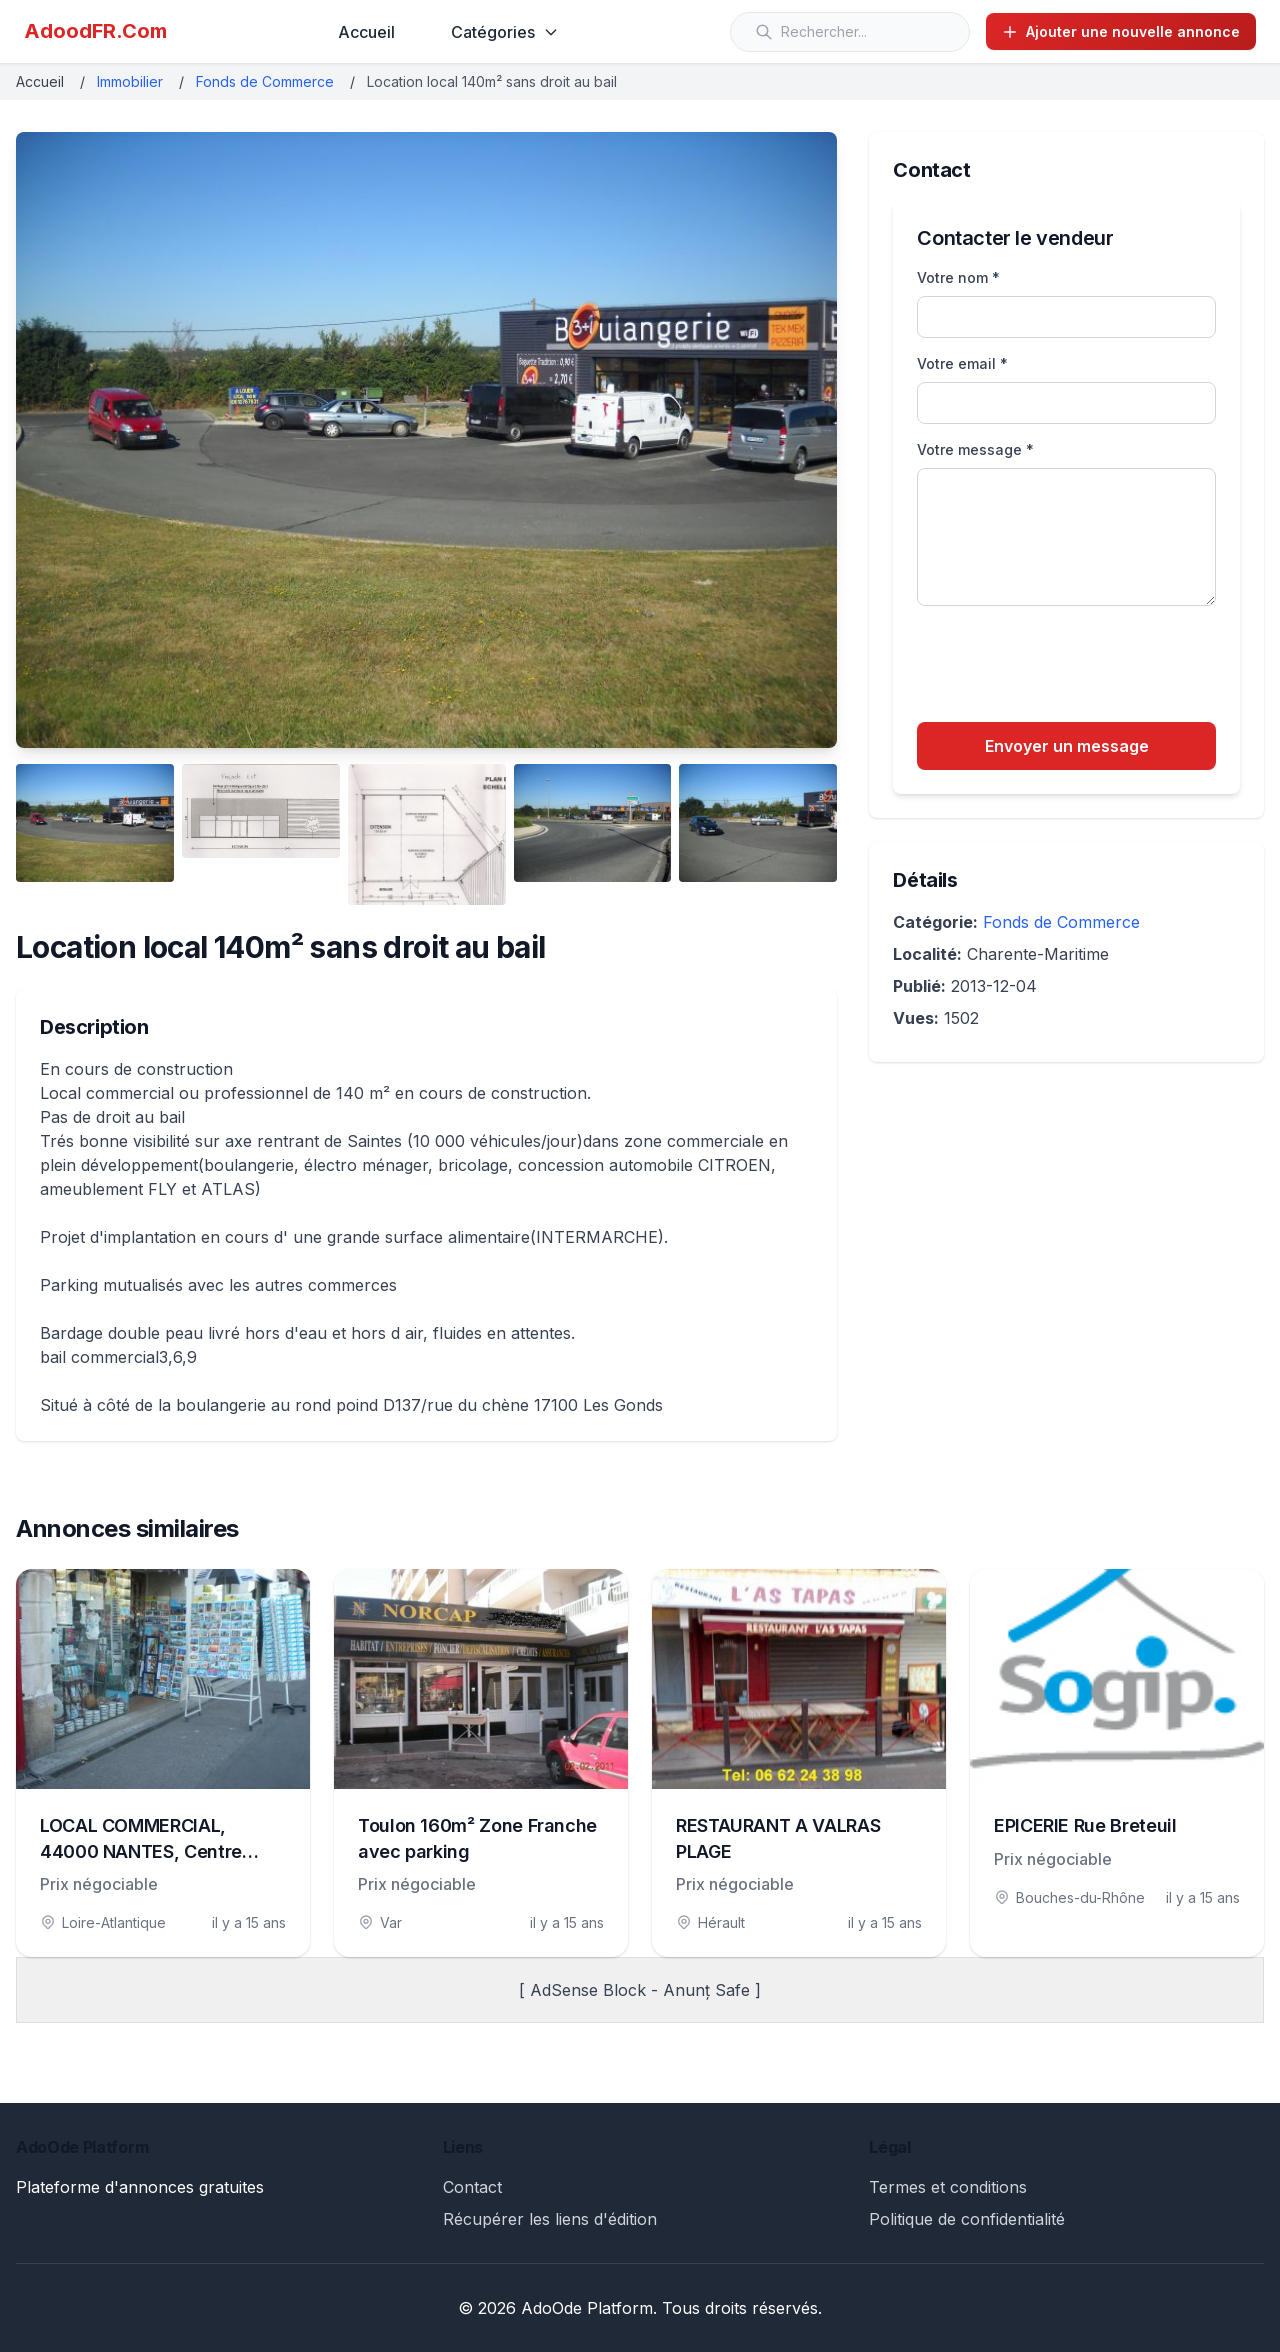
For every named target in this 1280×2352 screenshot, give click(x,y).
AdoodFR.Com (95, 31)
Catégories (505, 32)
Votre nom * (958, 277)
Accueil (366, 32)
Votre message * (975, 449)
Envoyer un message (1067, 746)
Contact (472, 2187)
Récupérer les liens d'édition (550, 2219)
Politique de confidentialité (967, 2219)
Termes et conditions (948, 2187)
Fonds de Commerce (265, 81)
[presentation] (1069, 667)
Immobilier (130, 81)
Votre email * (962, 363)
